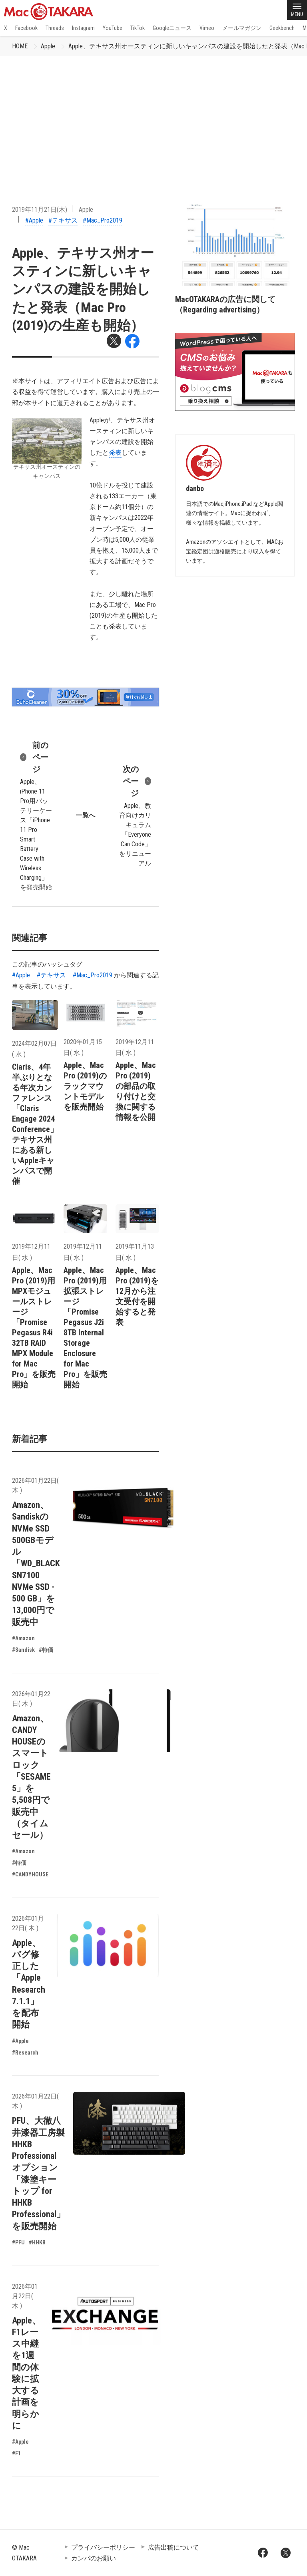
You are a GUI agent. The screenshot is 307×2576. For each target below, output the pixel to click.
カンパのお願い (93, 2558)
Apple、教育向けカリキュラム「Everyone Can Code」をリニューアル (135, 815)
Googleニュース (172, 28)
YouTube (112, 28)
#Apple (34, 220)
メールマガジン (241, 28)
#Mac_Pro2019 (102, 220)
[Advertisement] (153, 116)
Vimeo (206, 28)
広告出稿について (173, 2547)
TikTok (137, 28)
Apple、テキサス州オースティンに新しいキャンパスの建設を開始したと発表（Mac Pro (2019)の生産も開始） (83, 289)
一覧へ (85, 815)
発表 (115, 452)
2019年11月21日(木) (39, 209)
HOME (20, 46)
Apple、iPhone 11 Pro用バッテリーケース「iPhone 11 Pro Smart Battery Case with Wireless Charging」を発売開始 (36, 815)
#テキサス (63, 220)
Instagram (83, 28)
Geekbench (282, 28)
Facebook (26, 28)
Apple (48, 46)
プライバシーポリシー (103, 2547)
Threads (55, 28)
